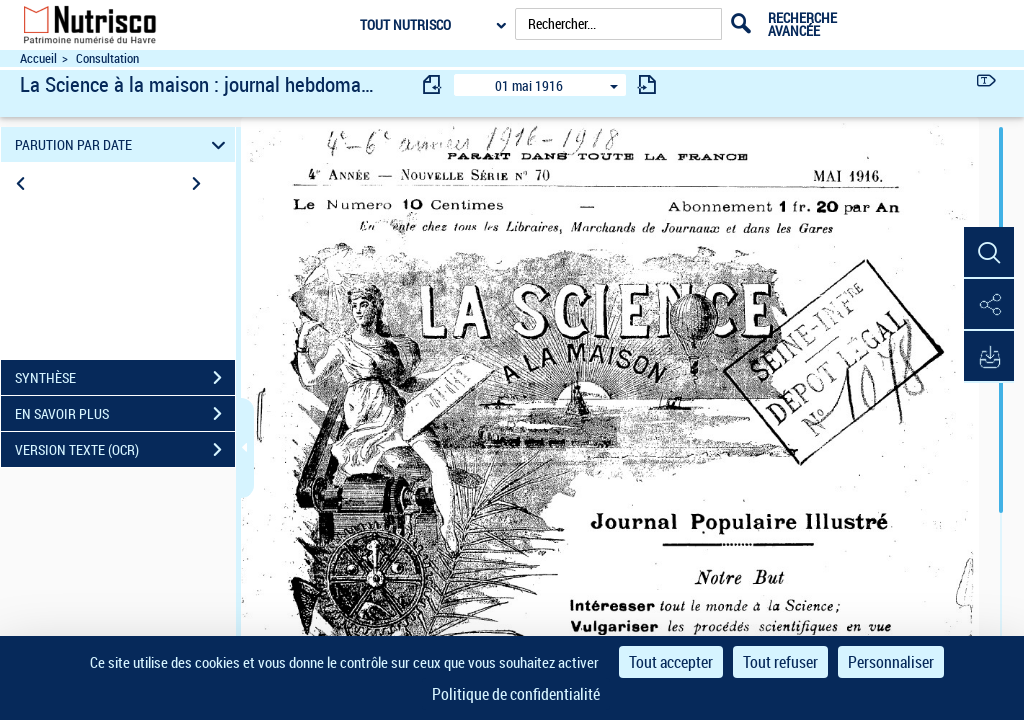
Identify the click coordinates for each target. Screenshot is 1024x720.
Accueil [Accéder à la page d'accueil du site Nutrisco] (38, 58)
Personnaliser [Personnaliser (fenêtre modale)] (891, 662)
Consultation (107, 58)
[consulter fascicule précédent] (433, 84)
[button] (989, 253)
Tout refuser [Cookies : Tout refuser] (780, 662)
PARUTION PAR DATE (123, 144)
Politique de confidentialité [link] (516, 694)
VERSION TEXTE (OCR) (125, 450)
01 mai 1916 (529, 85)
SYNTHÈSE (125, 378)
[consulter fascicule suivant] (647, 84)
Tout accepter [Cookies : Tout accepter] (671, 662)
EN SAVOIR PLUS (125, 414)
